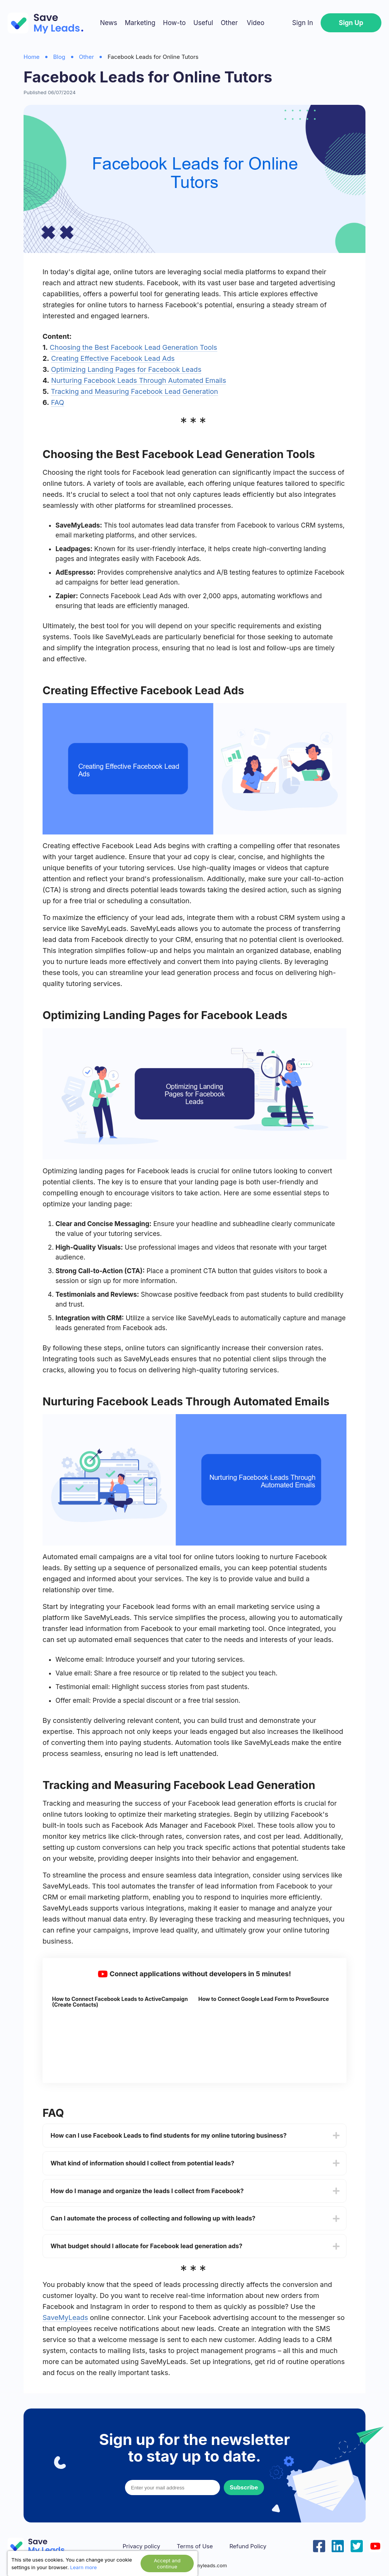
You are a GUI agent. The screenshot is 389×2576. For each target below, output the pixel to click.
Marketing (140, 23)
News (108, 23)
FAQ (57, 402)
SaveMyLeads (65, 2318)
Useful (203, 23)
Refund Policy (247, 2546)
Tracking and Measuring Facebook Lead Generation (134, 391)
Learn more (83, 2567)
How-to (174, 23)
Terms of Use (195, 2546)
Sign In (302, 23)
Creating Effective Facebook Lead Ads (112, 358)
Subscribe (244, 2487)
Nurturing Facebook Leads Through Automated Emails (138, 380)
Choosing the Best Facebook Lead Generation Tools (133, 347)
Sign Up (351, 23)
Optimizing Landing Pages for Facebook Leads (126, 369)
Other (229, 23)
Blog (59, 56)
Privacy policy (141, 2546)
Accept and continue (167, 2563)
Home (32, 56)
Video (255, 23)
